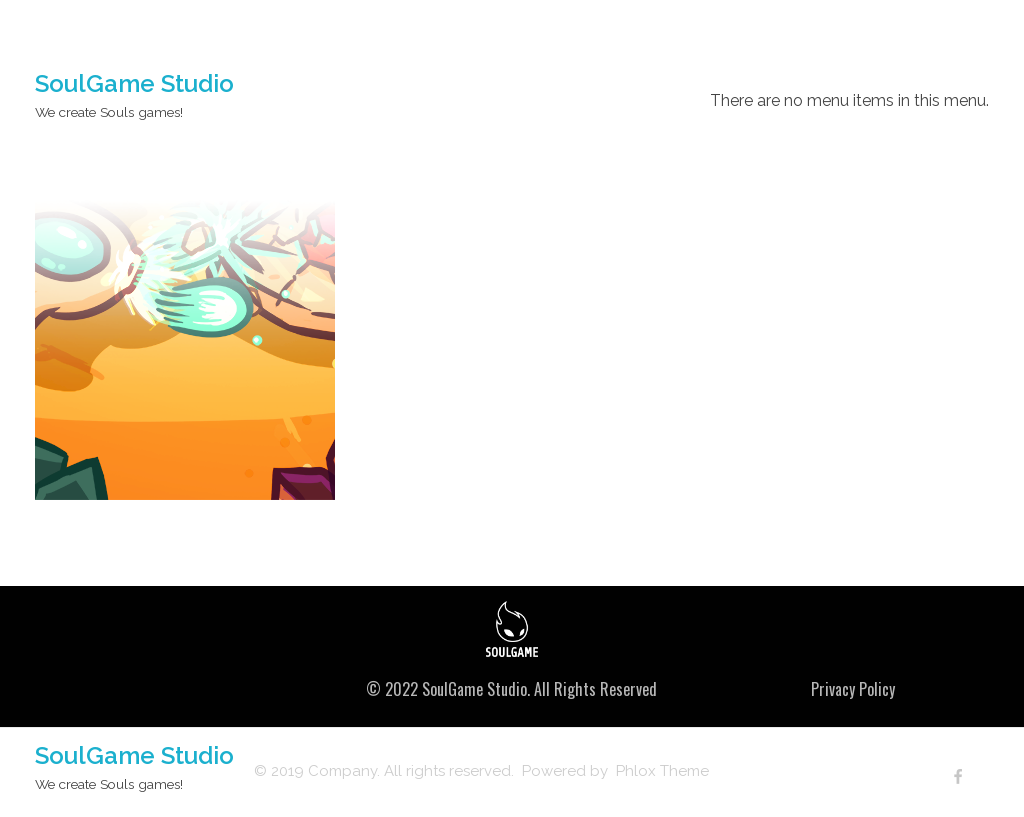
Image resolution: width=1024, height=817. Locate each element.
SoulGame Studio (134, 83)
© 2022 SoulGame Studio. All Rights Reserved (511, 689)
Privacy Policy (853, 689)
